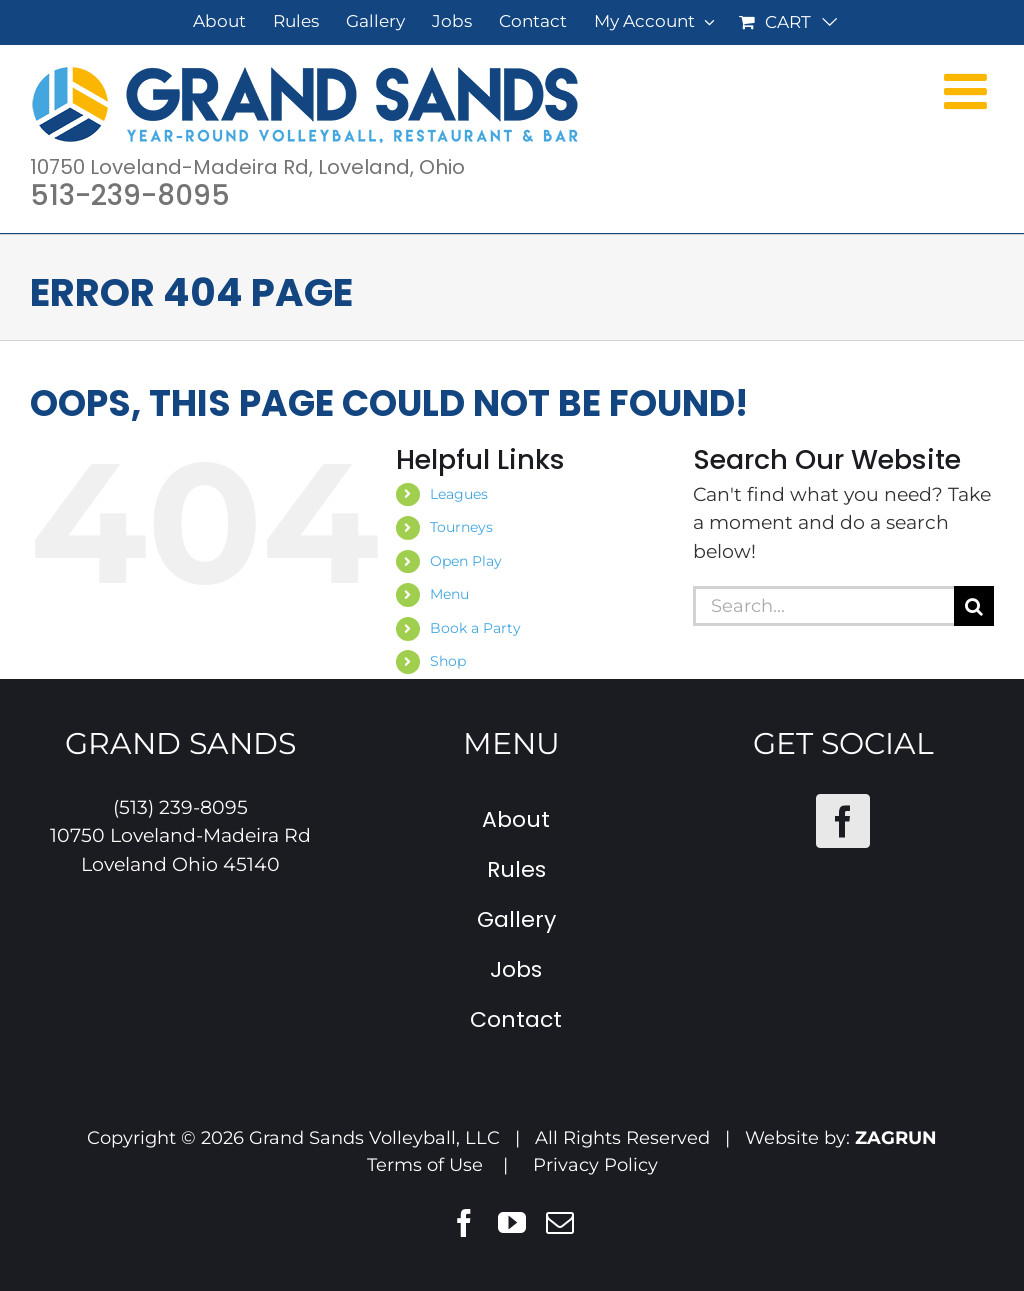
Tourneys (461, 527)
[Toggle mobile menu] (969, 90)
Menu (449, 594)
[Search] (974, 606)
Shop (448, 661)
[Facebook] (843, 821)
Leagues (459, 494)
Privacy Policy (595, 1165)
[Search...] (823, 606)
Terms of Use (425, 1165)
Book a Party (475, 628)
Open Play (466, 561)
